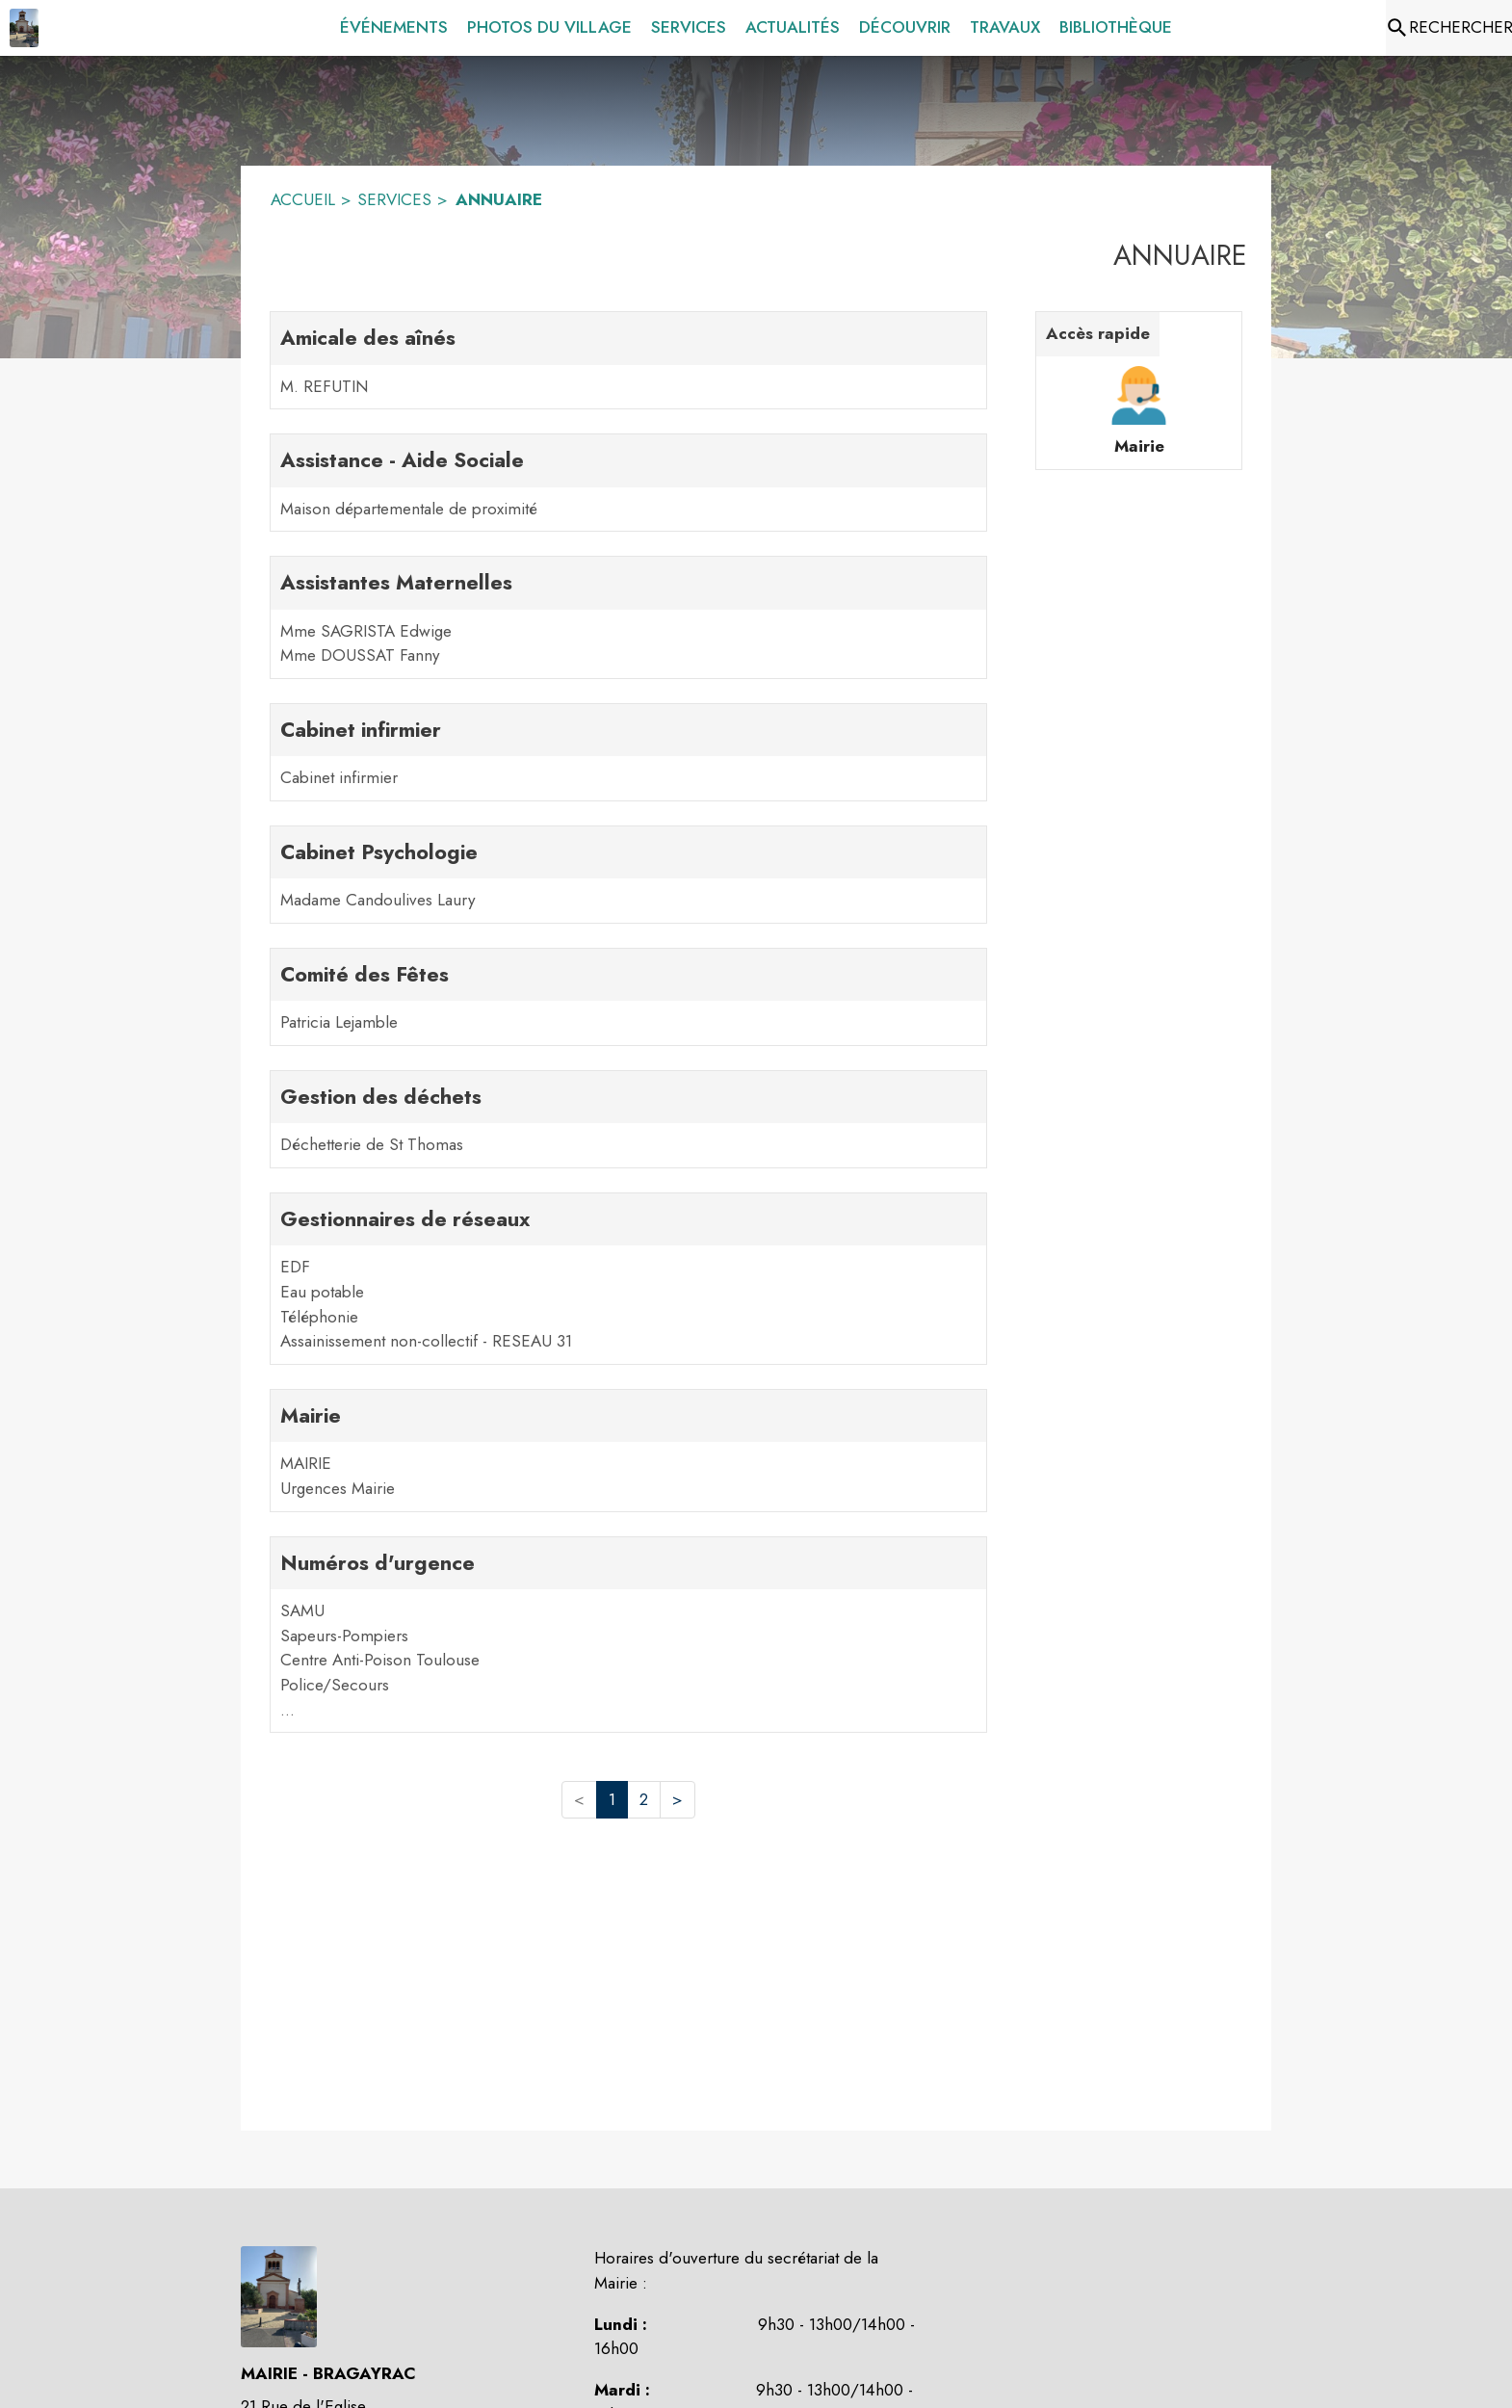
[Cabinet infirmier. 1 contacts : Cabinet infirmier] (628, 752)
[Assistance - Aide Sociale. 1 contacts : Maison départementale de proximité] (628, 482)
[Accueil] (24, 28)
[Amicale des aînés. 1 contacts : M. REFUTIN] (628, 360)
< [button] (579, 1799)
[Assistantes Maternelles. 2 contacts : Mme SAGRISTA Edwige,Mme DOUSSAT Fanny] (628, 617)
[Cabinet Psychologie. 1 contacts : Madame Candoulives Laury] (628, 874)
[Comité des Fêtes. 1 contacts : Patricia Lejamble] (628, 997)
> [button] (677, 1799)
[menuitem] (393, 28)
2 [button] (643, 1799)
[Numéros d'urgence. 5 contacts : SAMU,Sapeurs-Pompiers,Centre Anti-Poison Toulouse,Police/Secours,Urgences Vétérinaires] (628, 1635)
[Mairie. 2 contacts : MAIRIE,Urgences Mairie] (628, 1450)
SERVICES (394, 199)
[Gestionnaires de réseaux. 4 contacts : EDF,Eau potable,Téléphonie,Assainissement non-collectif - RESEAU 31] (628, 1278)
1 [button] (612, 1799)
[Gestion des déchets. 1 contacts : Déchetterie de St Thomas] (628, 1119)
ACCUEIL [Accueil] (303, 199)
